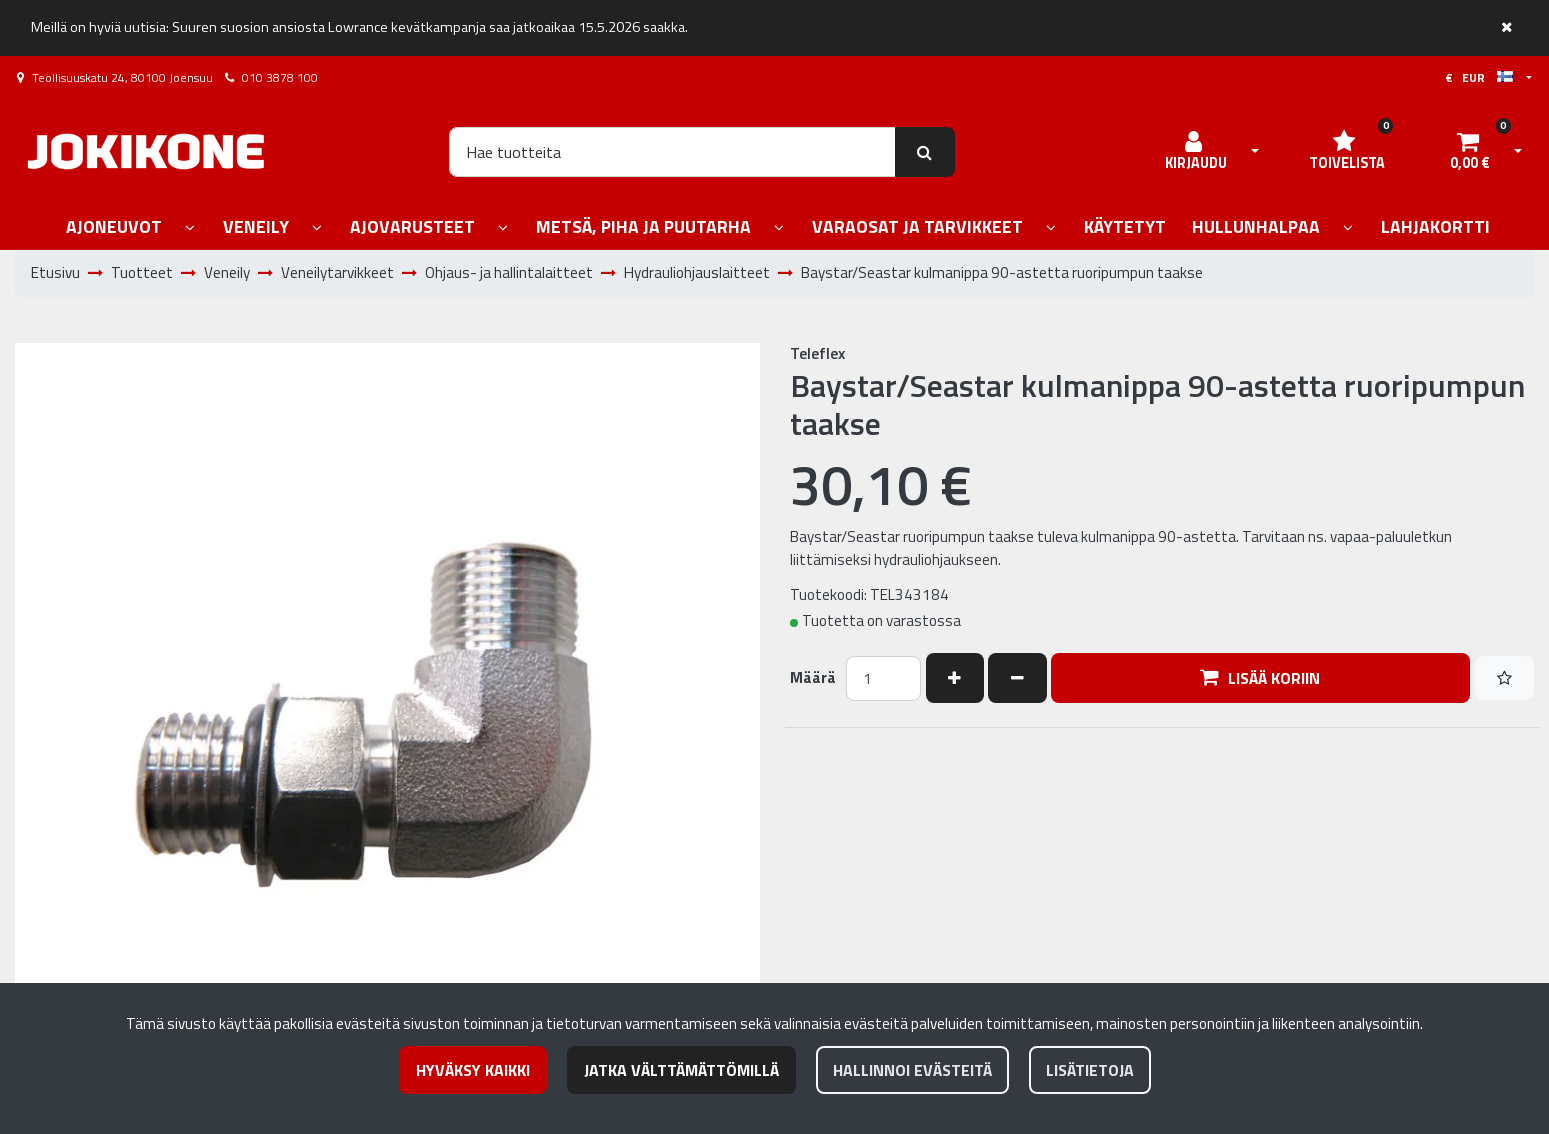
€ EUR (1479, 77)
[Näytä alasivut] (190, 228)
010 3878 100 (280, 77)
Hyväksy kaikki (473, 1070)
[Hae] (672, 152)
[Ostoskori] (1470, 152)
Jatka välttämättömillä (681, 1070)
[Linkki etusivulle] (146, 151)
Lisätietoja (1090, 1070)
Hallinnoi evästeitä (912, 1070)
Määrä (813, 678)
